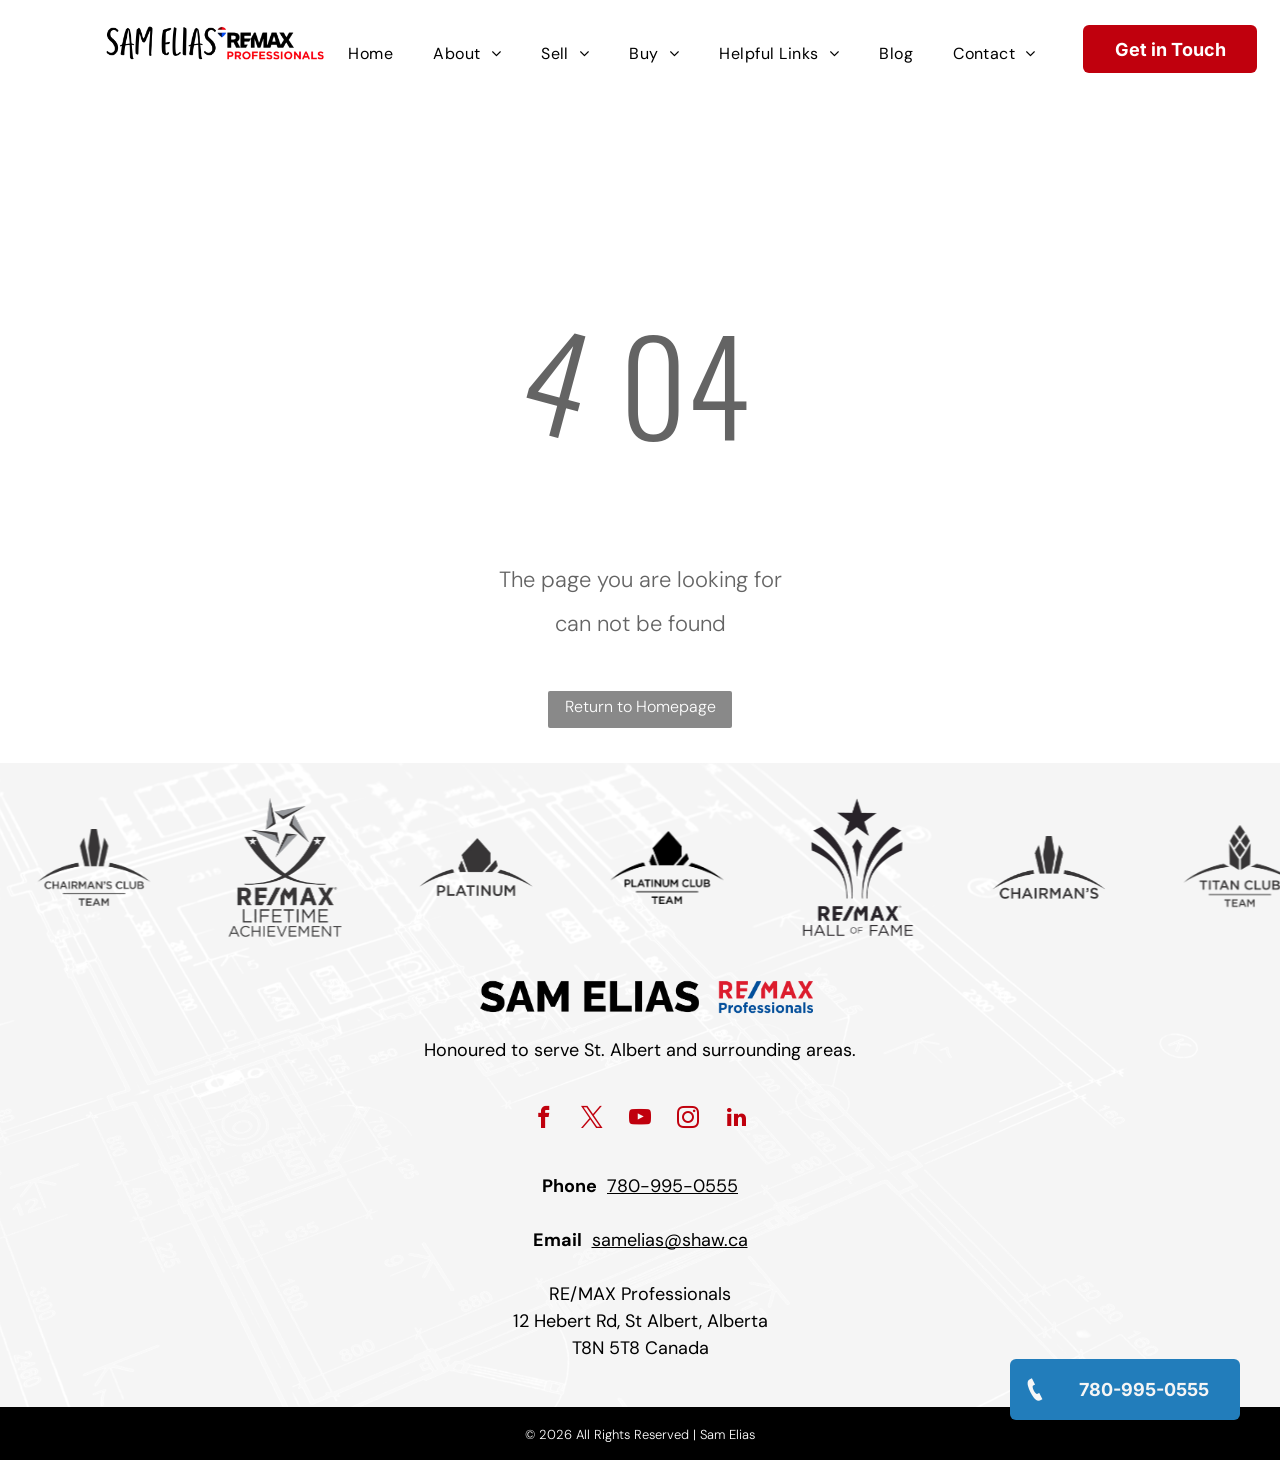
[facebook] (544, 1120)
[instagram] (688, 1120)
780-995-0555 (672, 1186)
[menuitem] (370, 54)
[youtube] (640, 1120)
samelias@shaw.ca (670, 1240)
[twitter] (592, 1120)
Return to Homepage (640, 706)
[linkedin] (736, 1120)
